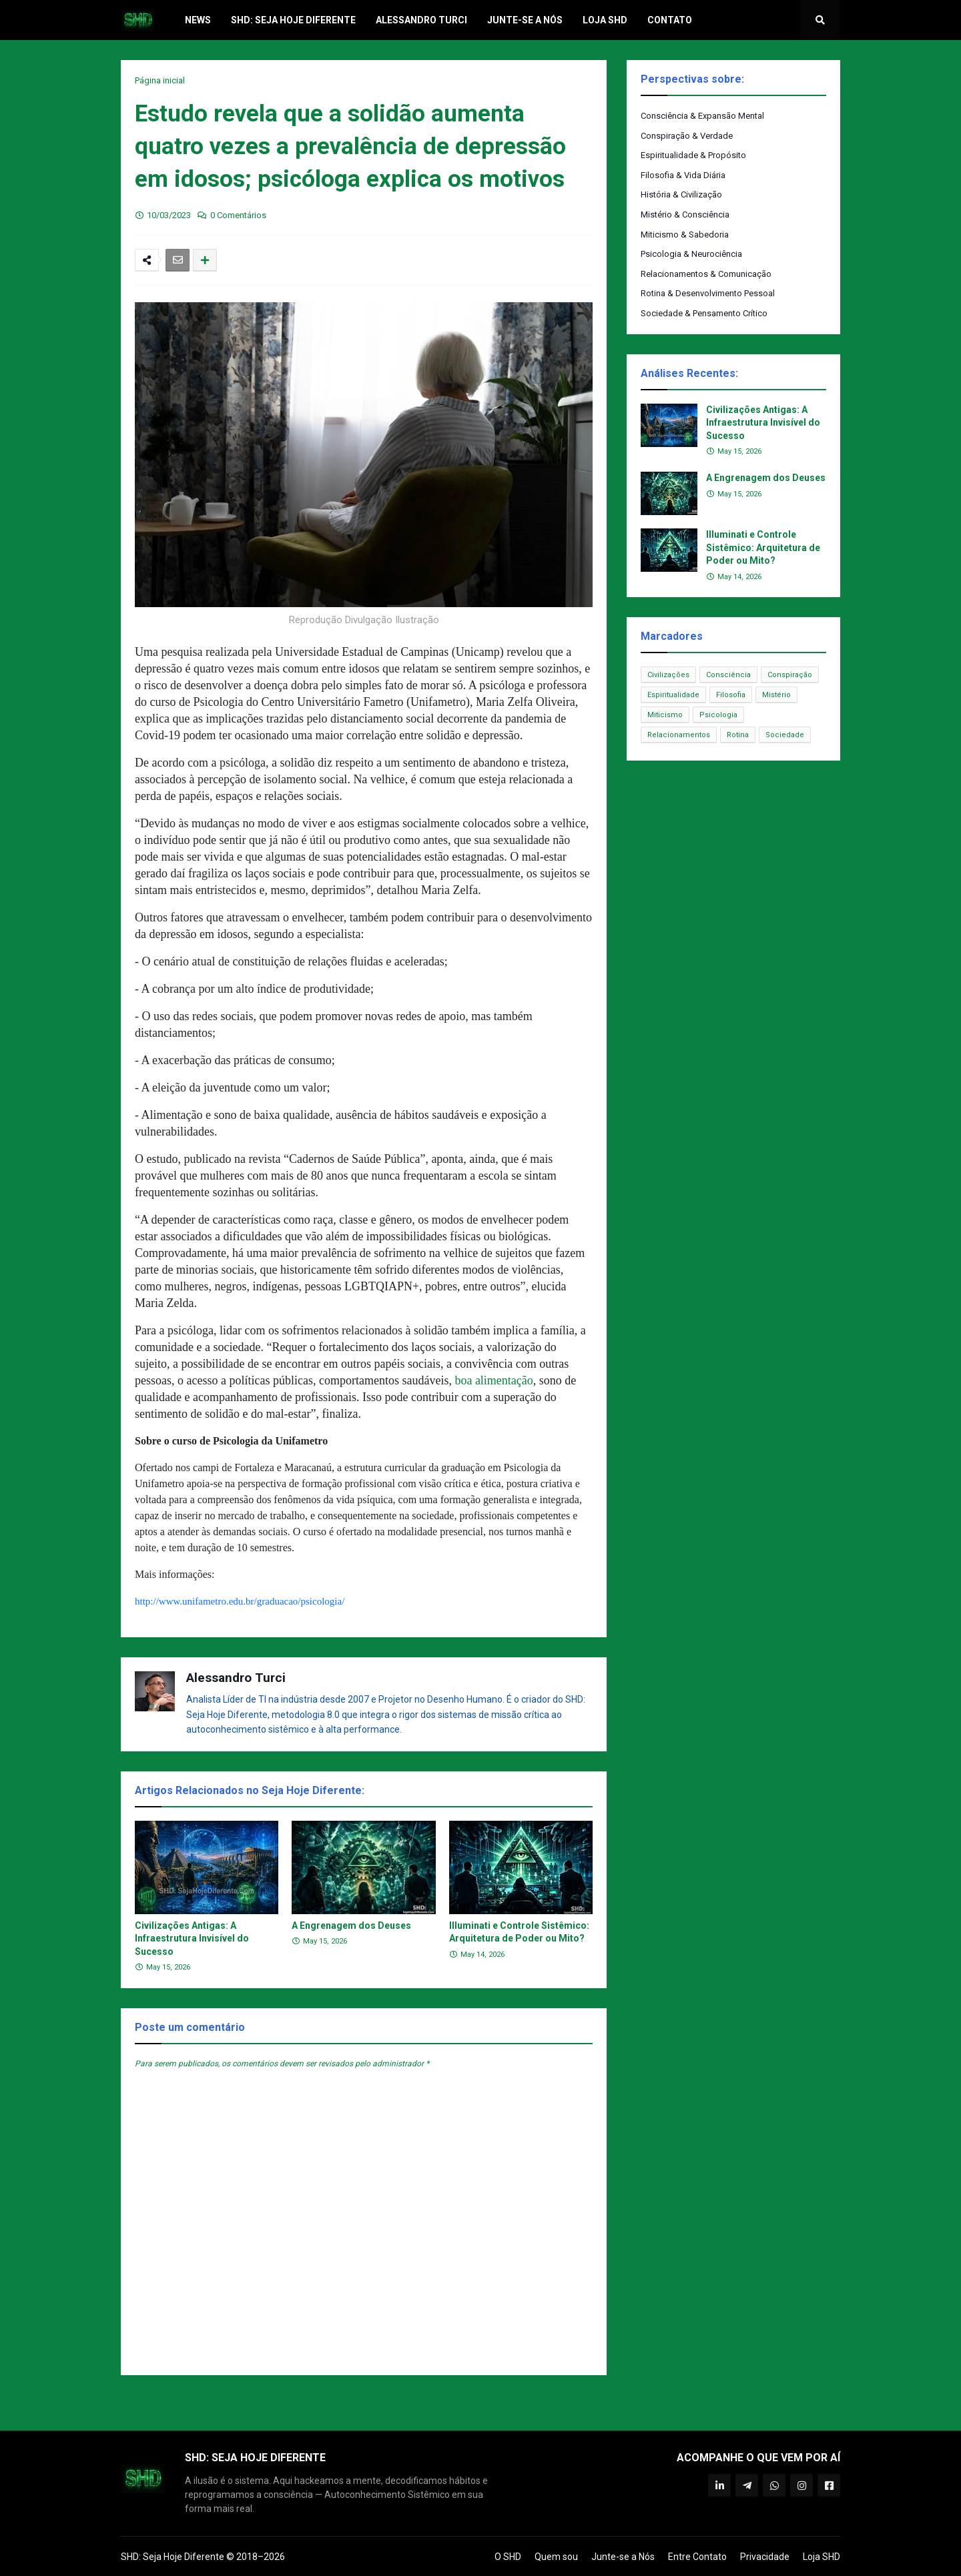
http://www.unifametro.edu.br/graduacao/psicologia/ (239, 1601)
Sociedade (784, 735)
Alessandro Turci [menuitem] (421, 20)
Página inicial (160, 80)
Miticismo (665, 715)
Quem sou (556, 2556)
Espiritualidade (673, 695)
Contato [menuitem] (669, 20)
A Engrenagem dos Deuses (351, 1925)
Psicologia (718, 715)
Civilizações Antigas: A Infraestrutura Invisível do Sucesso (192, 1938)
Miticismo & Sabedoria (685, 235)
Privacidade (764, 2556)
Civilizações (668, 675)
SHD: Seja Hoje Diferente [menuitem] (293, 20)
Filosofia (730, 695)
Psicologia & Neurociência (691, 254)
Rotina (738, 735)
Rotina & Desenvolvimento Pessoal (708, 293)
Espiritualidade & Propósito (693, 155)
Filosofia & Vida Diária (683, 175)
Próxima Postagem (564, 2402)
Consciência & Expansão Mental (702, 116)
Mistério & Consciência (685, 214)
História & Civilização (681, 194)
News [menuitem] (198, 20)
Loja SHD (821, 2556)
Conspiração (789, 675)
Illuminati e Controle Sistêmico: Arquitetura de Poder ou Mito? (519, 1932)
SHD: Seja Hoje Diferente (172, 2556)
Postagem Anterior (163, 2402)
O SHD (508, 2556)
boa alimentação (493, 1380)
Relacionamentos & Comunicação (706, 274)
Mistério (776, 695)
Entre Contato (697, 2556)
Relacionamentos (678, 735)
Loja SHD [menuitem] (605, 20)
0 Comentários (238, 215)
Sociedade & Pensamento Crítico (704, 313)
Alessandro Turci (236, 1677)
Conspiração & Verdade (687, 136)
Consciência (728, 675)
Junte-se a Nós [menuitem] (525, 20)
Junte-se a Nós (623, 2556)
